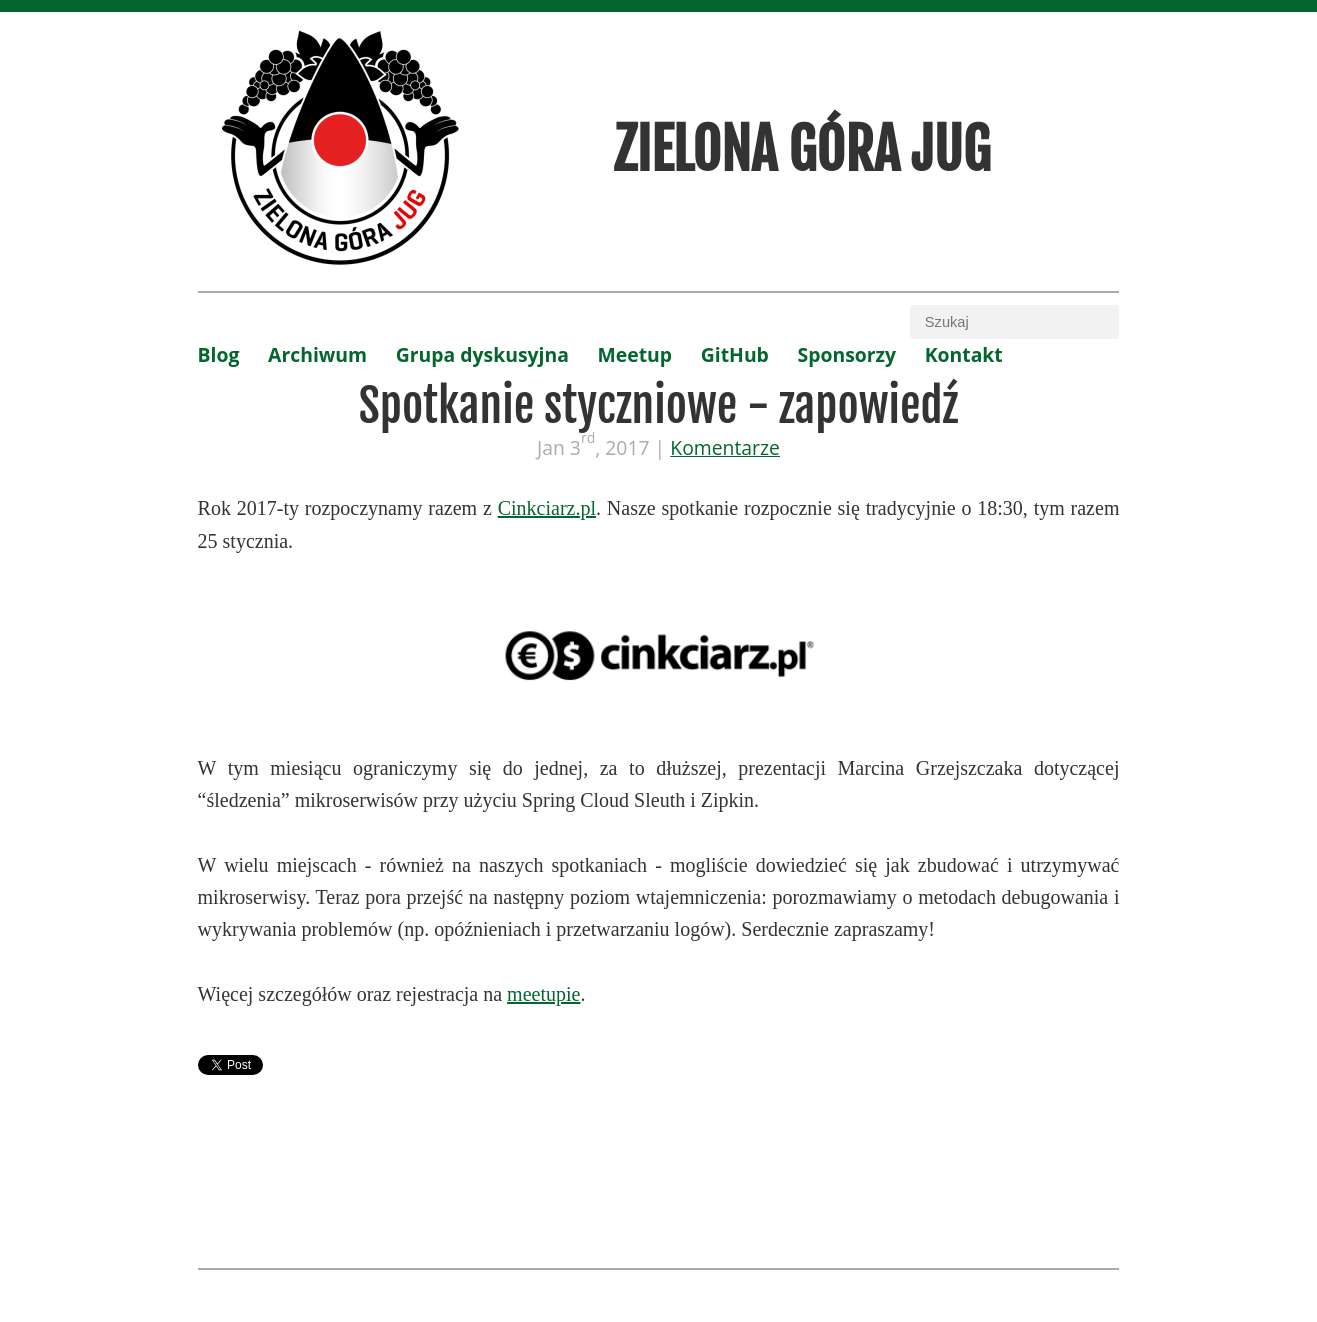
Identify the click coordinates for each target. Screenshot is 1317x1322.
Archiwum (317, 354)
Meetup (635, 354)
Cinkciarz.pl (547, 508)
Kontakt (964, 354)
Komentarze (725, 447)
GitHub (735, 354)
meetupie (543, 994)
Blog (219, 354)
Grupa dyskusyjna (482, 354)
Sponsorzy (847, 354)
